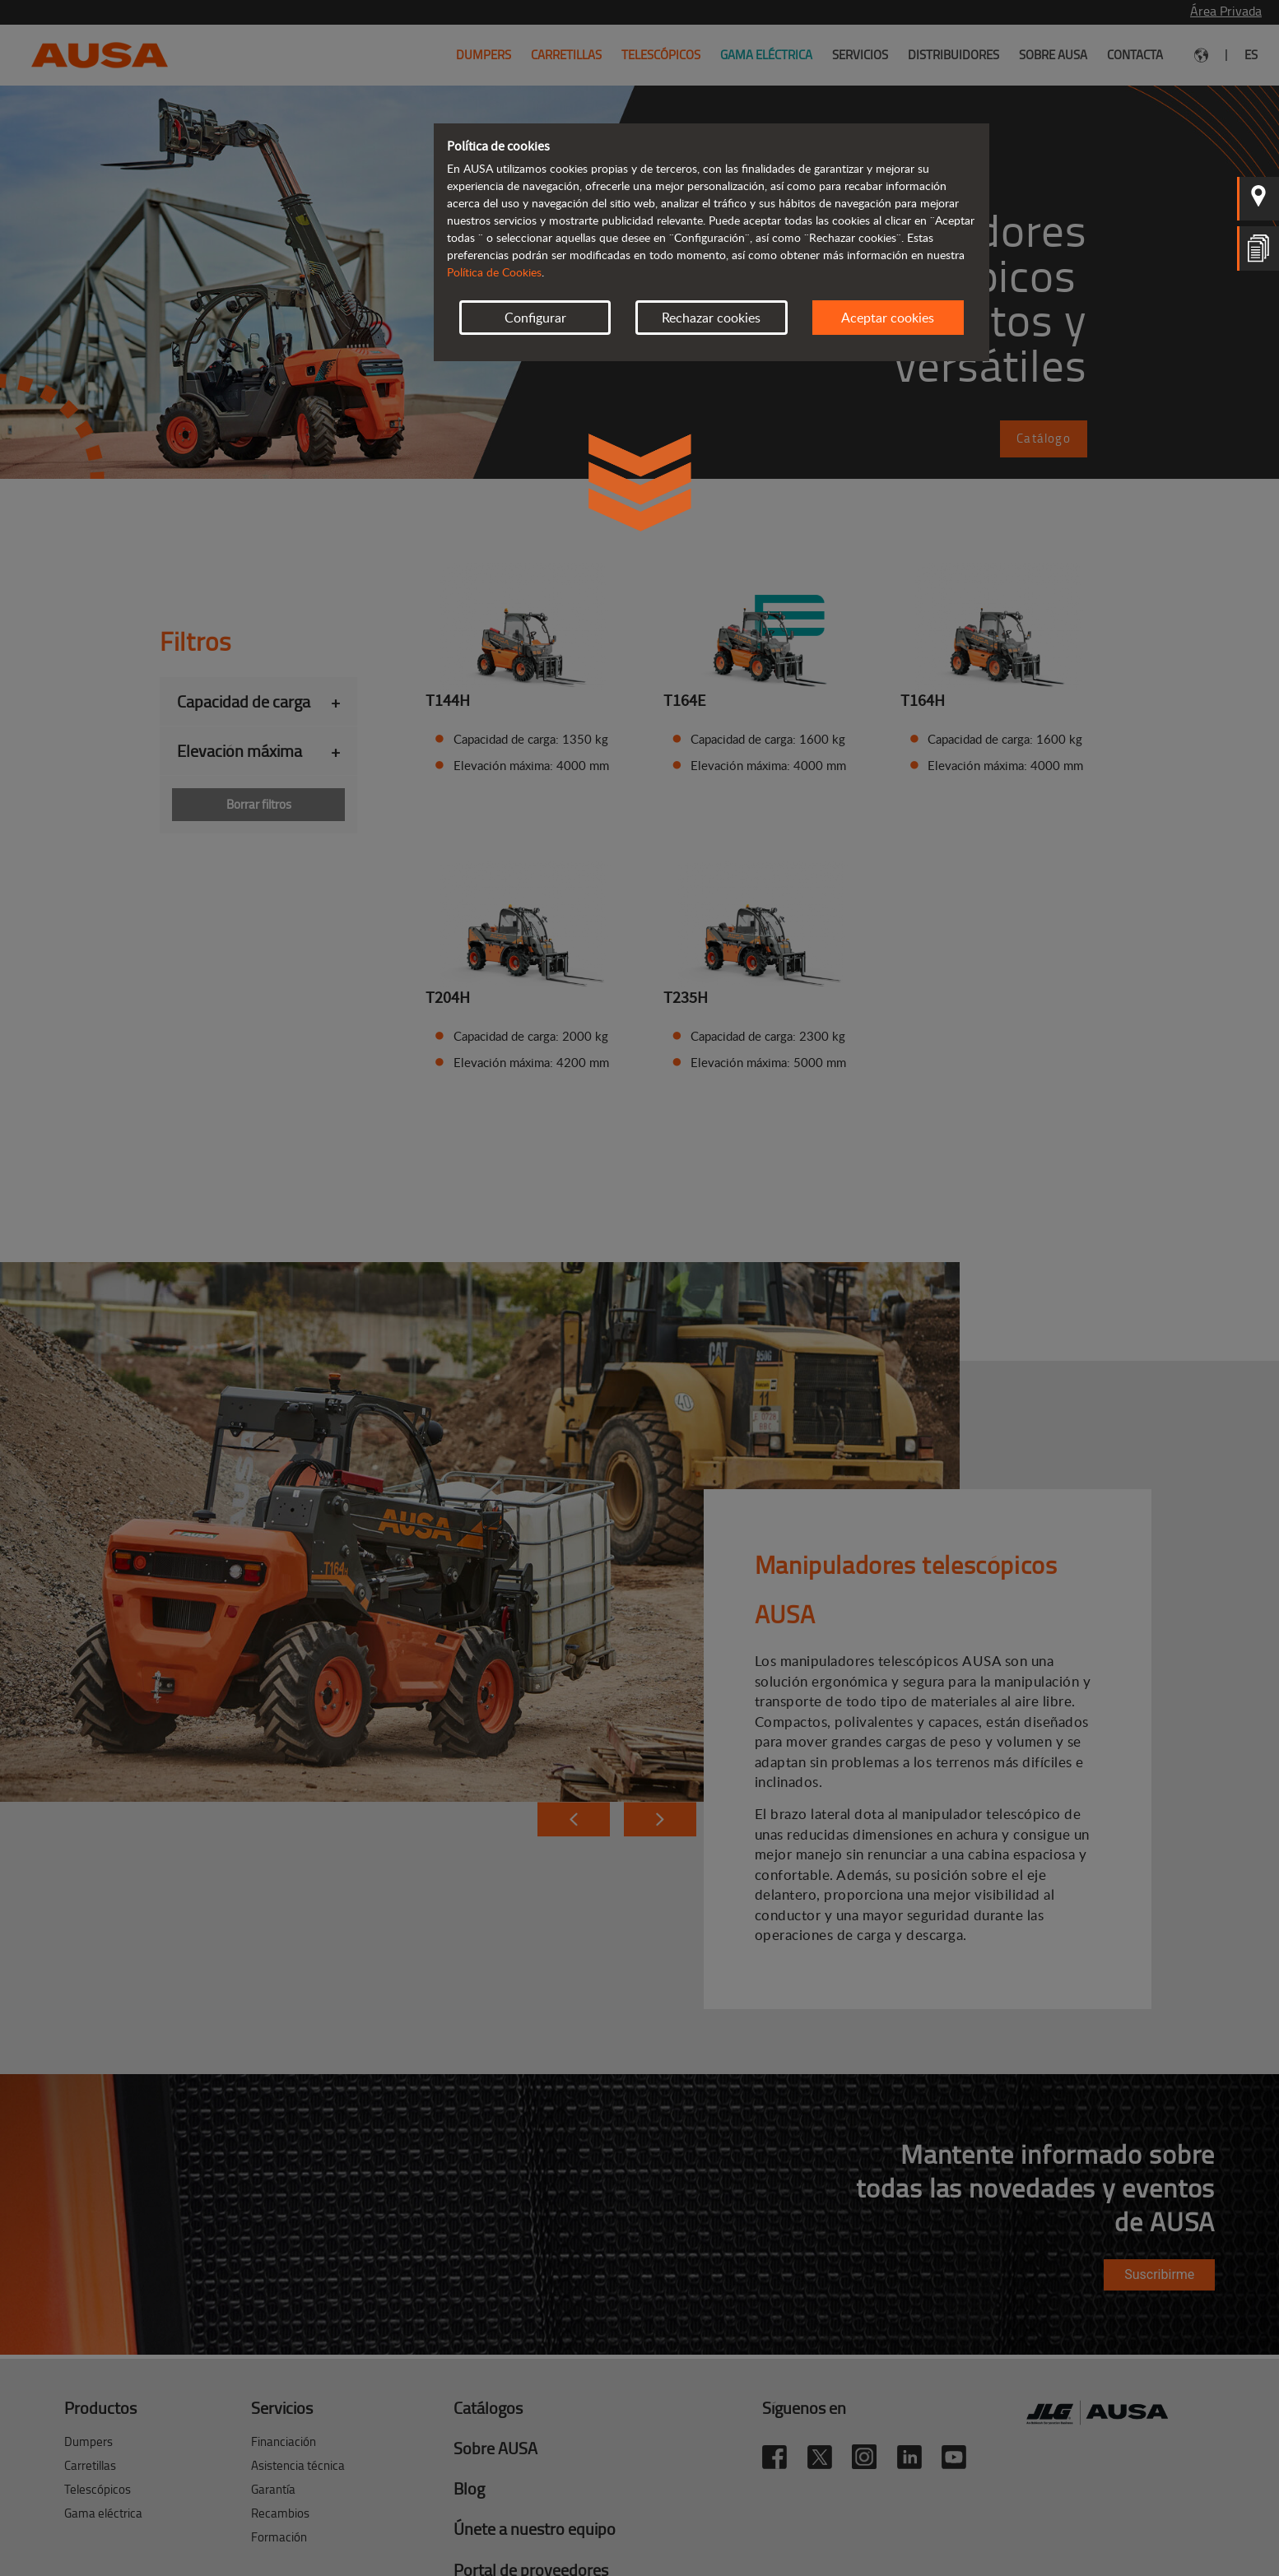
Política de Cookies (494, 272)
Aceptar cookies (887, 318)
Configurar (535, 318)
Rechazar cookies (711, 318)
